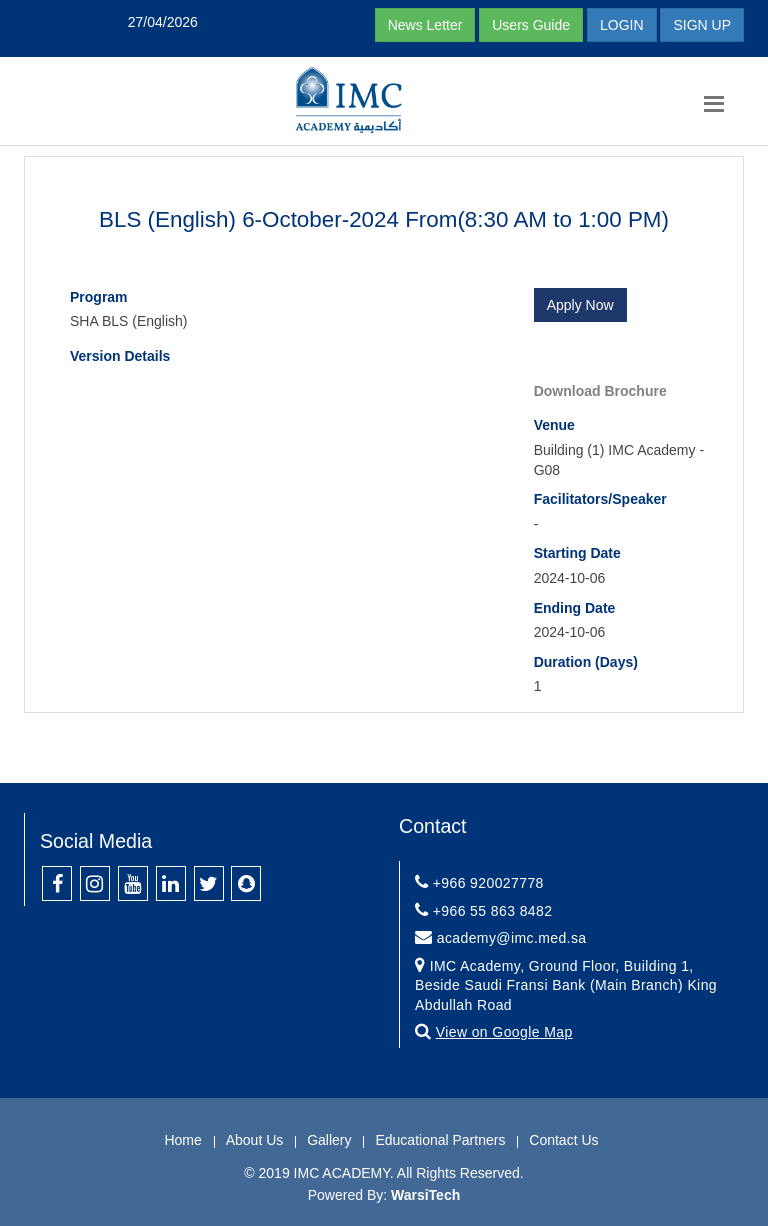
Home (182, 1140)
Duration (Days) (586, 662)
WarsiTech (425, 1195)
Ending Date (575, 608)
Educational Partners (440, 1140)
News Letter (425, 25)
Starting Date (577, 553)
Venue (554, 425)
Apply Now (580, 305)
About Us (255, 1140)
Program (99, 297)
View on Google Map (504, 1032)
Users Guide (531, 25)
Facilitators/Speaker (600, 499)
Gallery (329, 1140)
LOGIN (622, 25)
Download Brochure (600, 391)
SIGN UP (702, 25)
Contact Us (563, 1140)
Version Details (120, 356)
